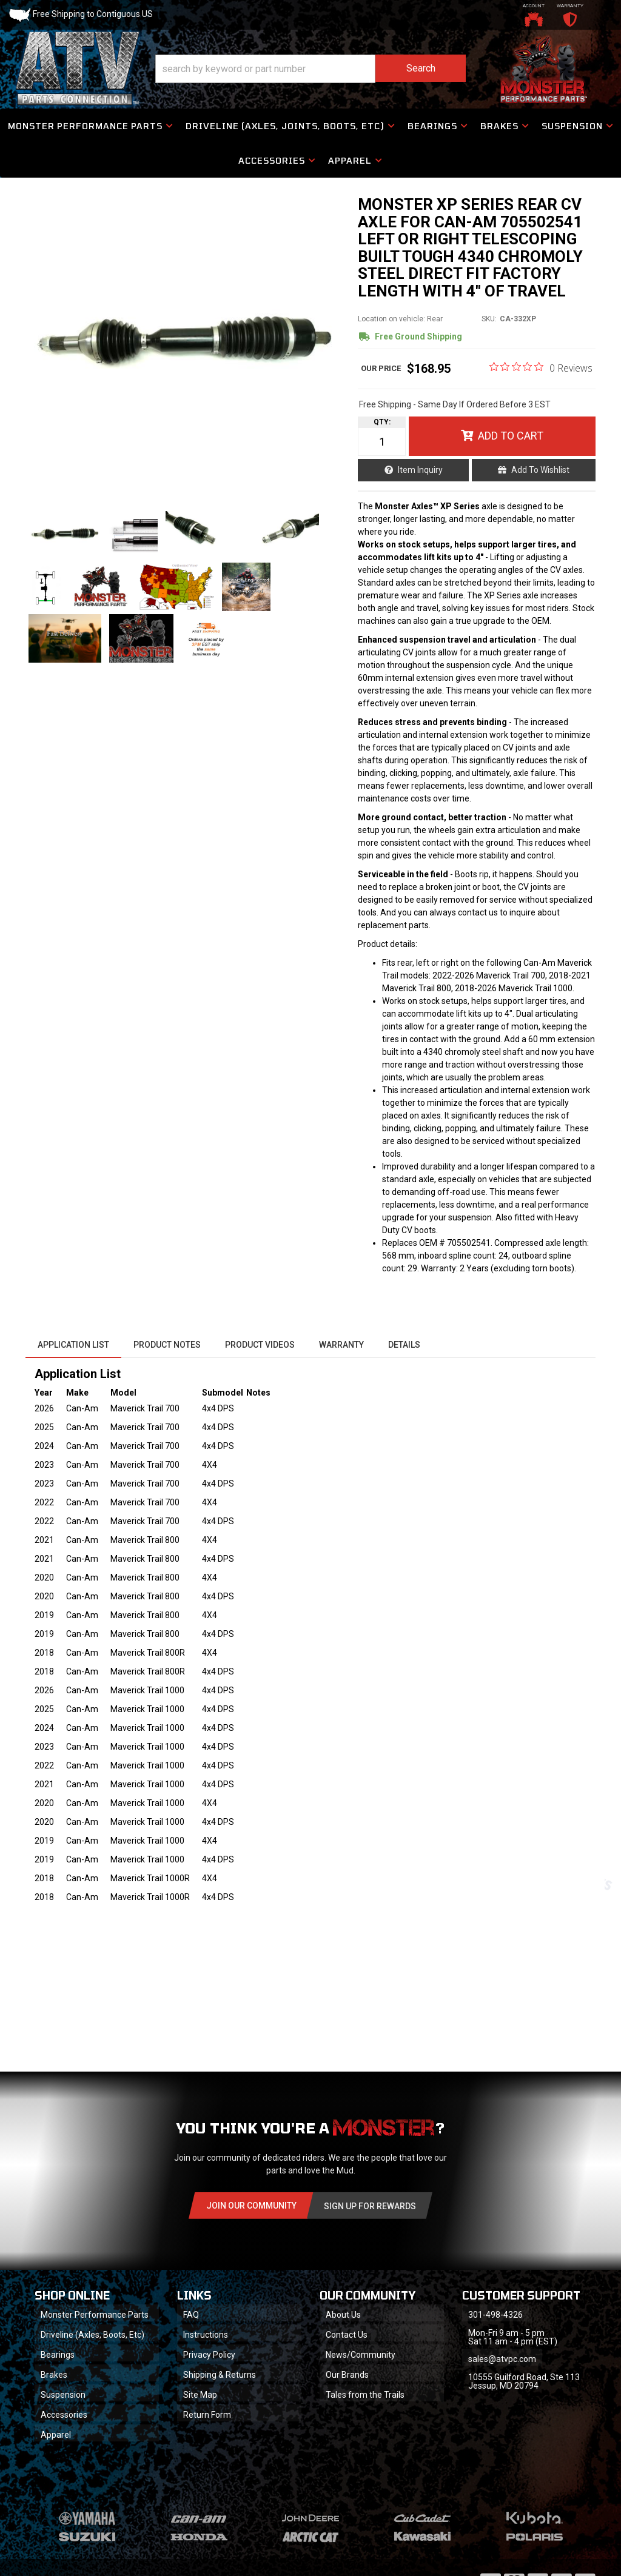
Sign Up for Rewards (370, 2206)
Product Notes (167, 1345)
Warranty (341, 1345)
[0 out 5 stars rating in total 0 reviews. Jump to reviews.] (540, 367)
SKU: (489, 319)
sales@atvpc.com (502, 2359)
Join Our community (251, 2205)
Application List (73, 1345)
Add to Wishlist (540, 470)
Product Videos (260, 1345)
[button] (310, 69)
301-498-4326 (495, 2315)
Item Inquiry (420, 470)
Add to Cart (510, 435)
